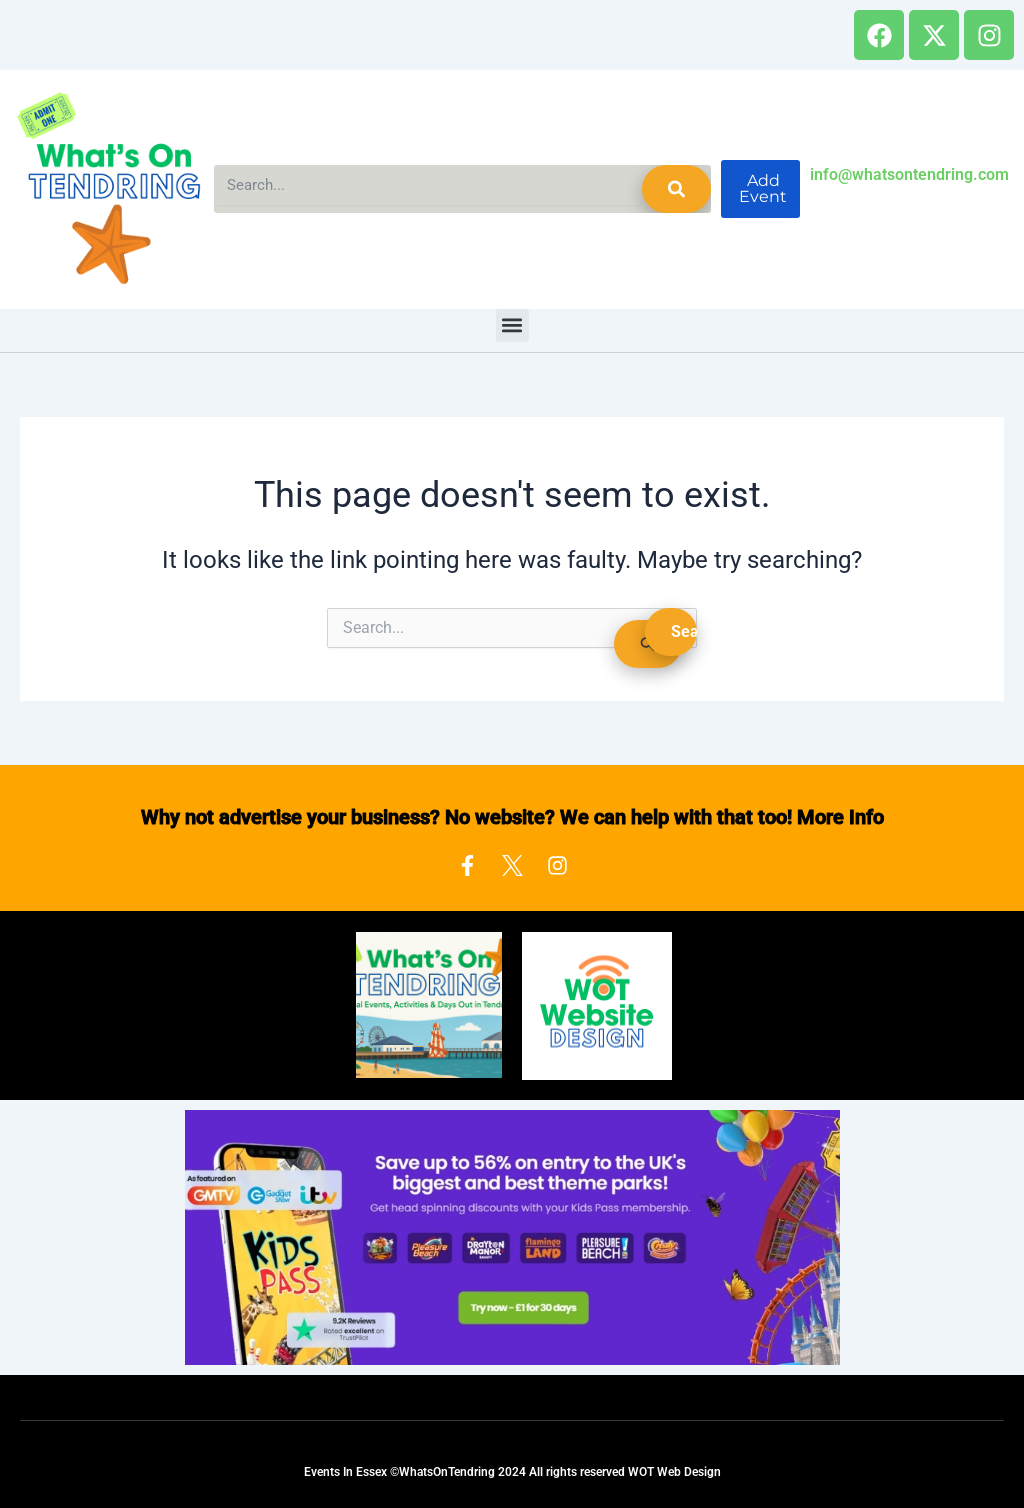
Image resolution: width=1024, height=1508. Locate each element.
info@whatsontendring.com (909, 174)
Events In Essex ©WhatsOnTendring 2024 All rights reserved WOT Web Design (512, 1472)
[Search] (676, 189)
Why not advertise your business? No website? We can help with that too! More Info (512, 817)
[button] (512, 325)
